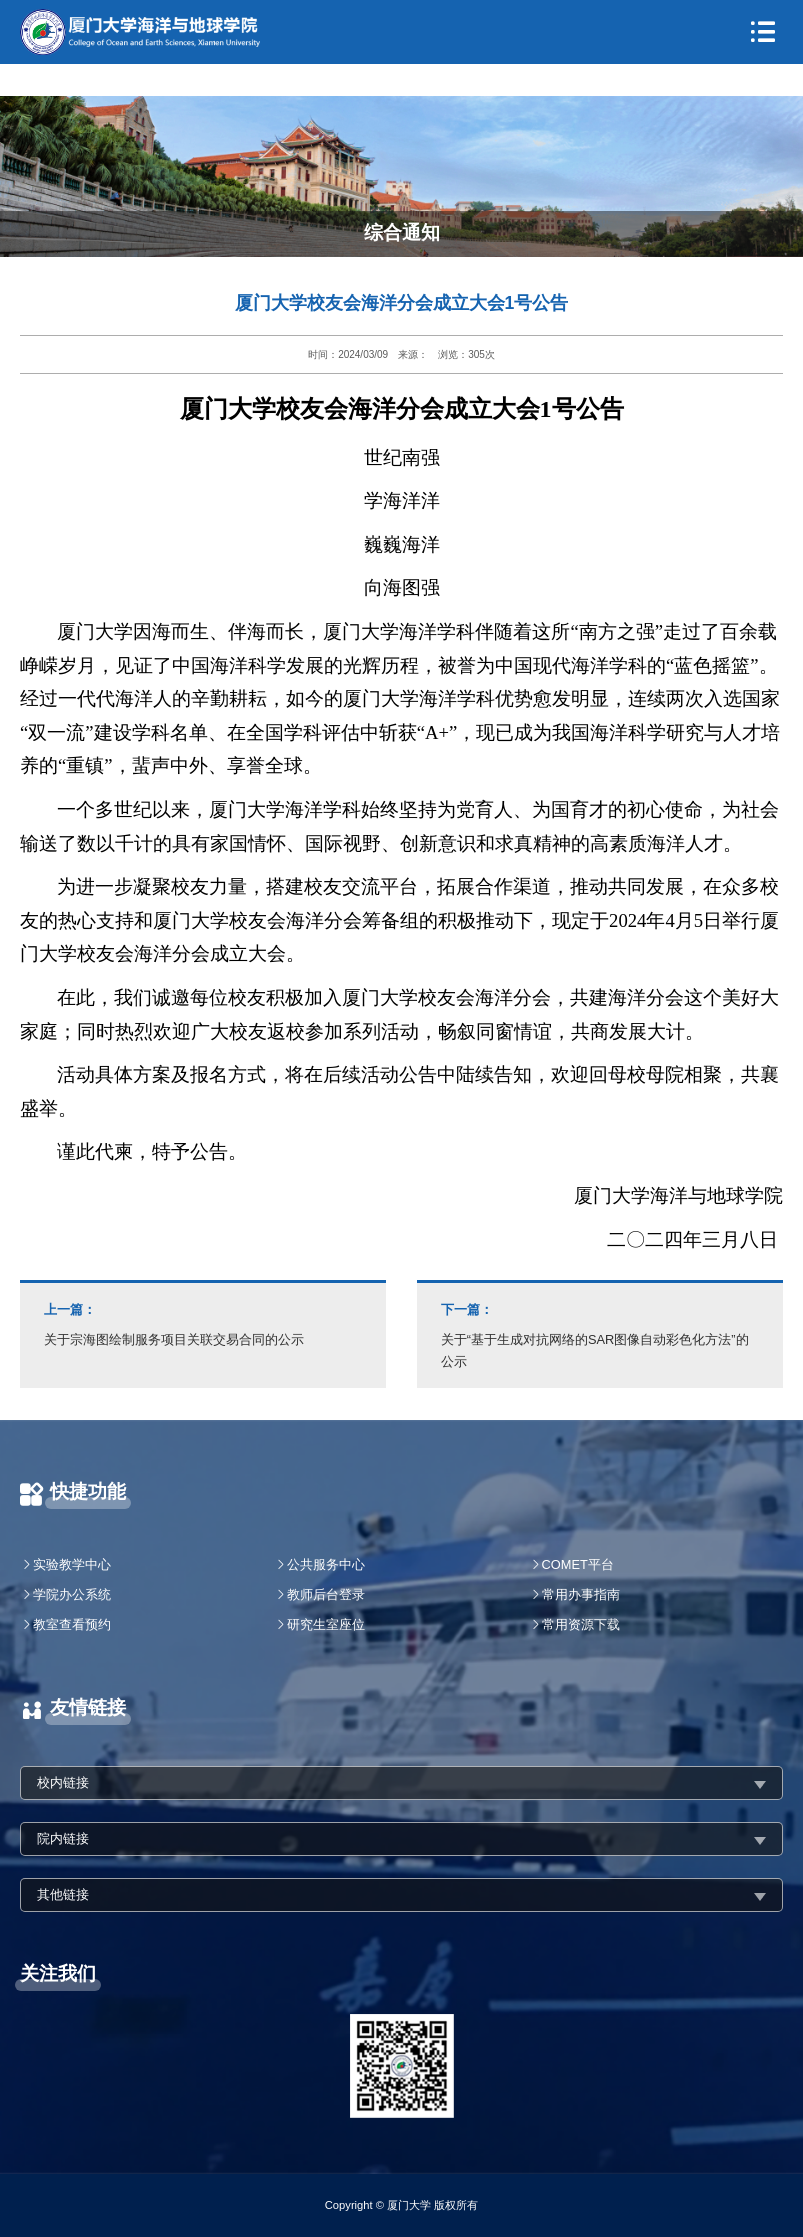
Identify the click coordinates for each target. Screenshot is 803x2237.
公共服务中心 (326, 1564)
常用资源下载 (581, 1624)
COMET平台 (578, 1564)
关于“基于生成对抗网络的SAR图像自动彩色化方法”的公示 (600, 1334)
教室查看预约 (72, 1624)
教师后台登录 (326, 1594)
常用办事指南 (581, 1594)
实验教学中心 (72, 1564)
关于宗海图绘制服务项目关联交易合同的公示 (203, 1323)
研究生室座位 (326, 1624)
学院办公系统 (72, 1594)
